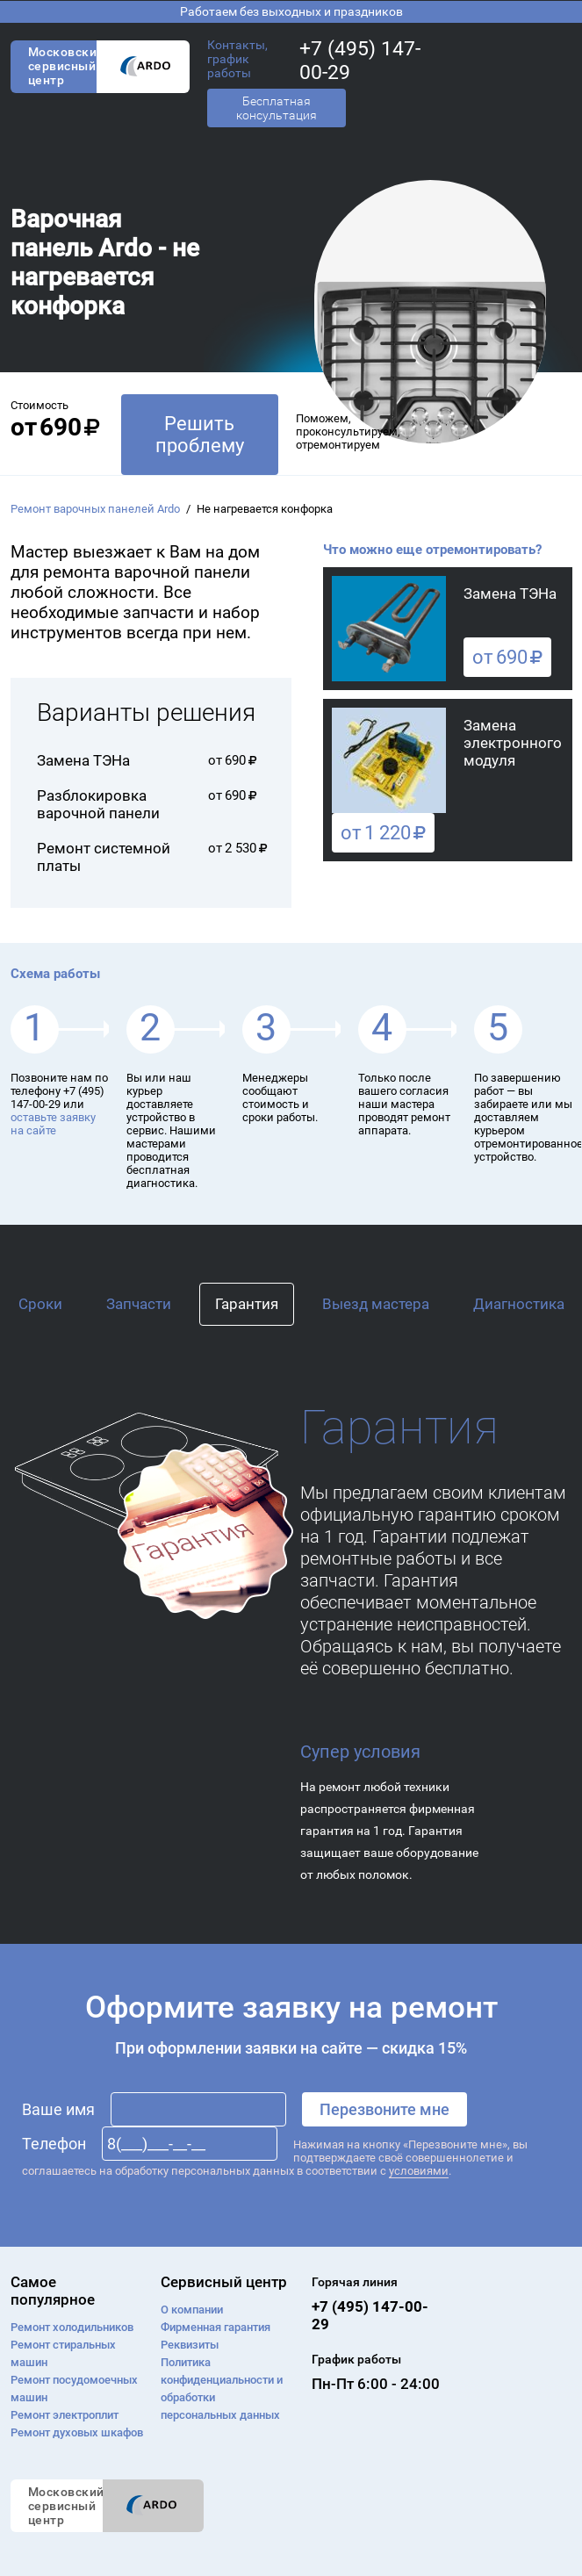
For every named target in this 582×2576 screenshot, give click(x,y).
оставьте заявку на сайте (53, 1124)
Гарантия (246, 1304)
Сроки (40, 1304)
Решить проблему (199, 435)
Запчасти (138, 1304)
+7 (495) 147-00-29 (359, 60)
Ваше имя (58, 2109)
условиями (419, 2170)
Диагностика (518, 1304)
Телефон (54, 2143)
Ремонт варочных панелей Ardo (95, 508)
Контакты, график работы (237, 59)
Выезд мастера (375, 1304)
